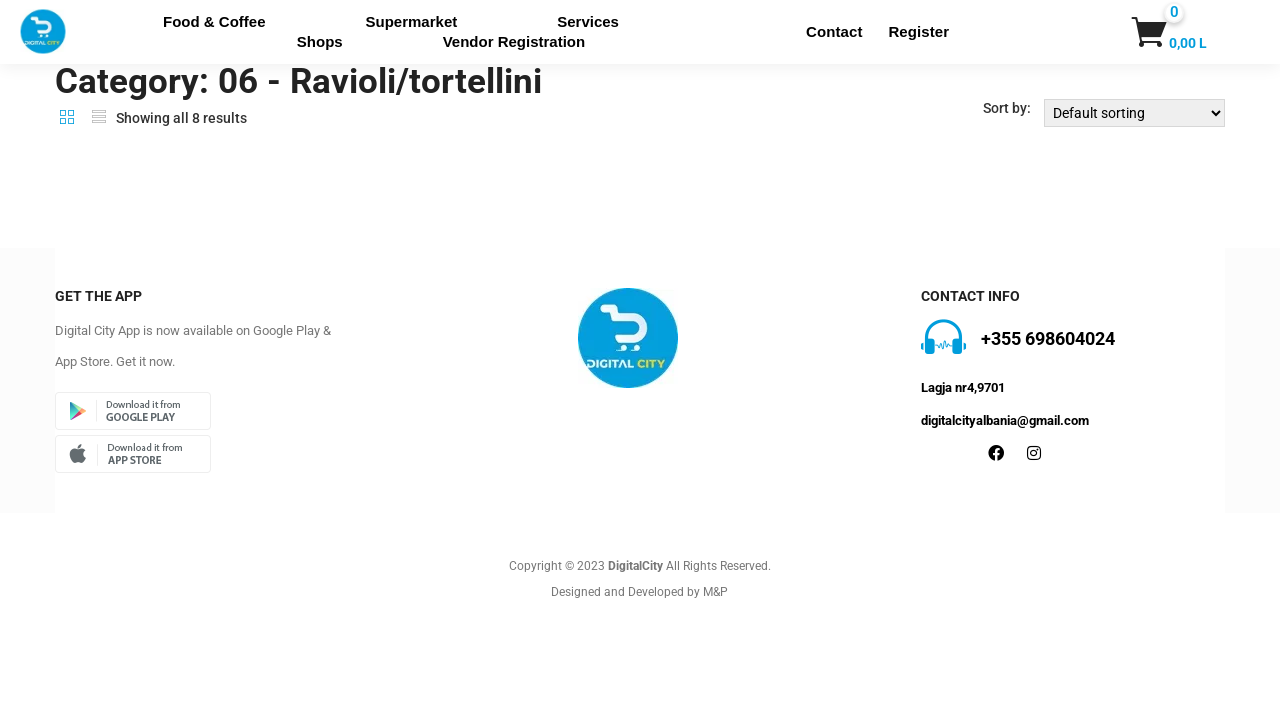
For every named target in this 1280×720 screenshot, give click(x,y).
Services (588, 21)
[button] (1146, 32)
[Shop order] (1134, 113)
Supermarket (412, 21)
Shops (320, 41)
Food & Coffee (214, 21)
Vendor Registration (514, 41)
